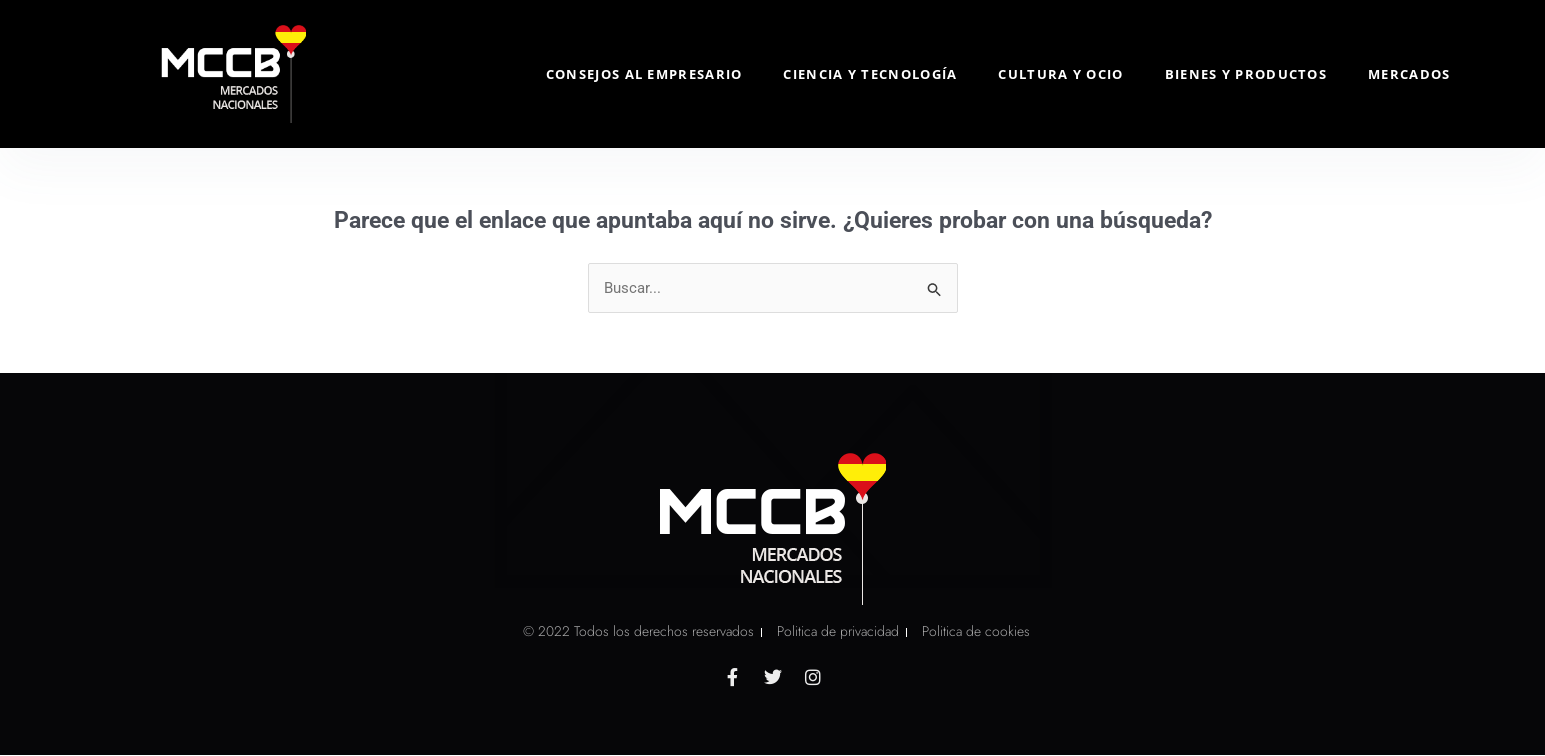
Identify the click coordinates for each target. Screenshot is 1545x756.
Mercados (1409, 74)
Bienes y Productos (1246, 74)
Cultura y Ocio (1060, 74)
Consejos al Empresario (644, 74)
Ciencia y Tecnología (870, 74)
